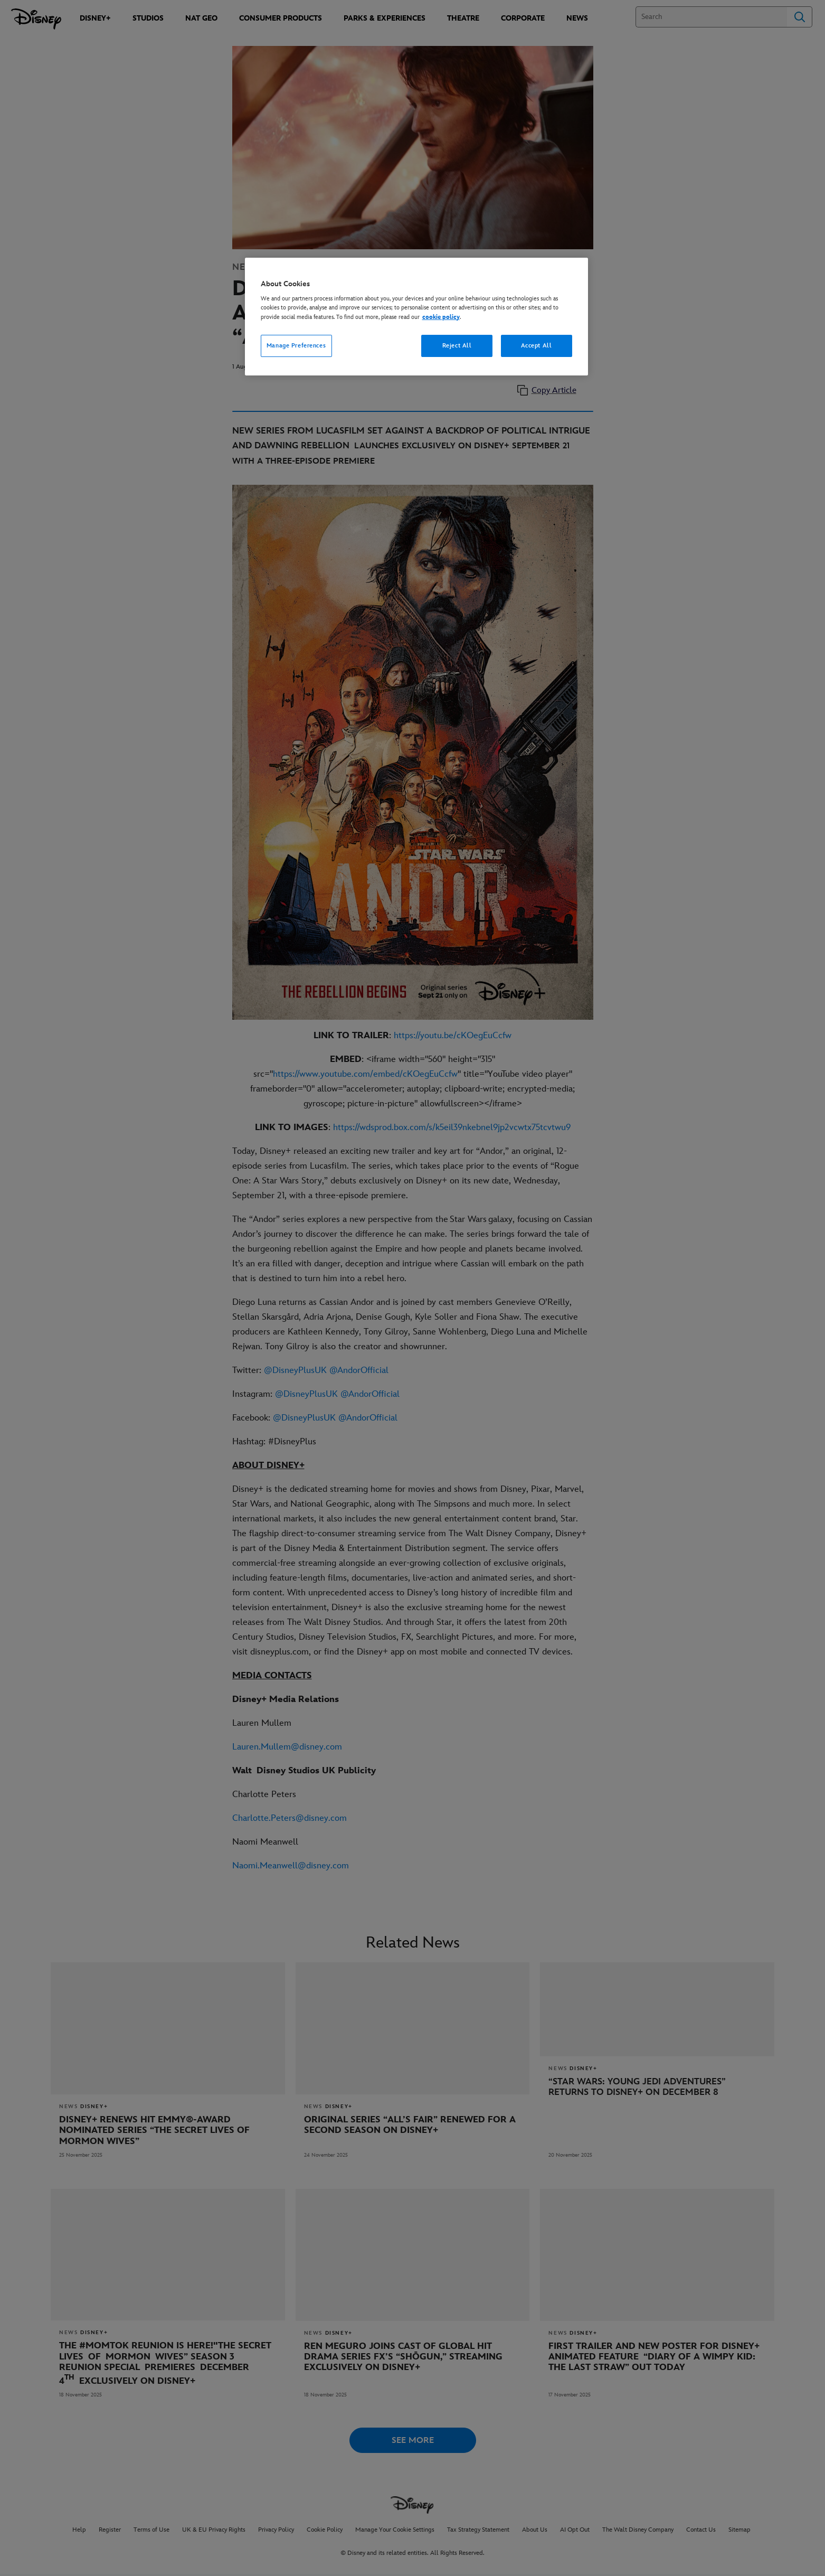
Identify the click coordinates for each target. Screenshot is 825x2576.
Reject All (457, 345)
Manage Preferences (296, 345)
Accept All (536, 345)
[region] (416, 316)
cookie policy (441, 317)
